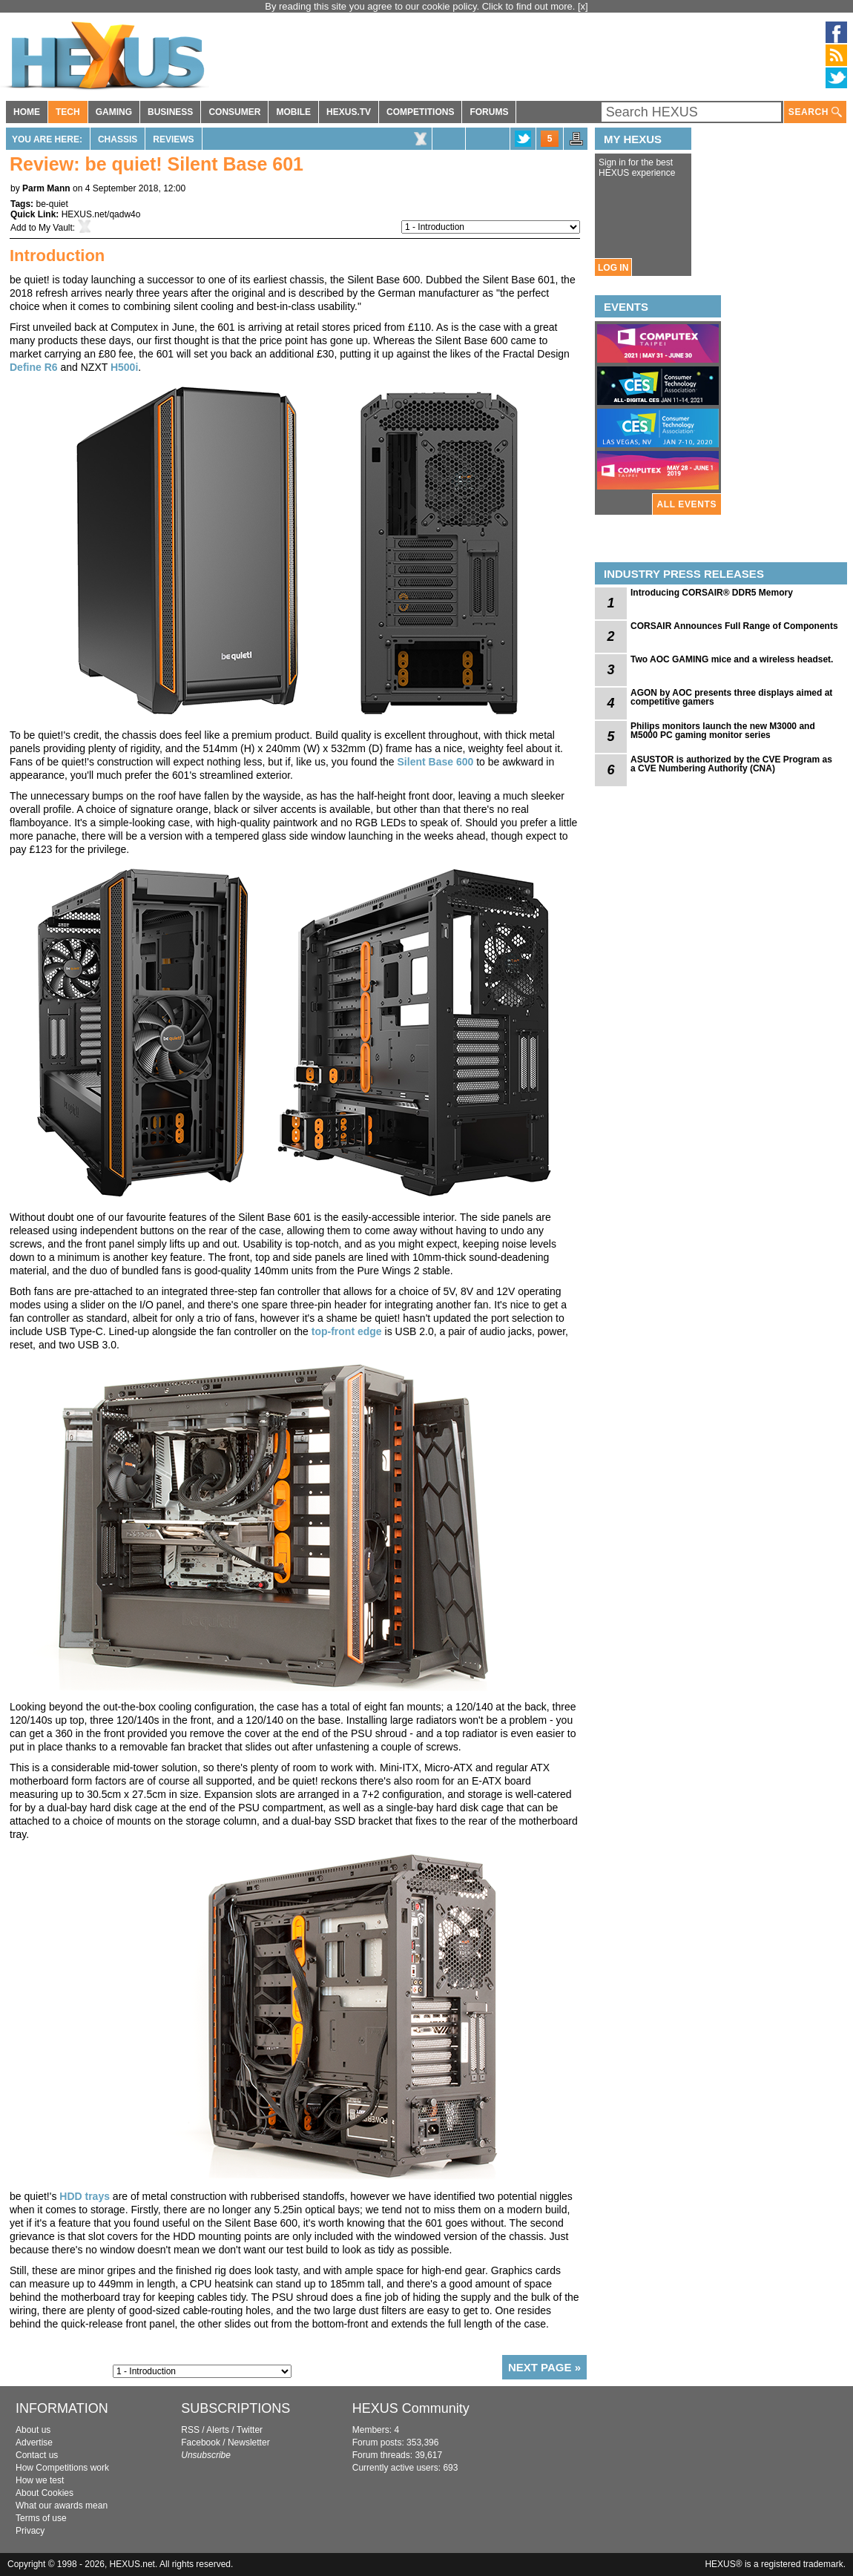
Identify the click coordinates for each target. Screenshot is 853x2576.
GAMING (114, 112)
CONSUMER (234, 112)
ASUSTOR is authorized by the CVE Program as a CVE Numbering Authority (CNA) (731, 764)
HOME (26, 112)
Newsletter (249, 2442)
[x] (583, 6)
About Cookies (44, 2493)
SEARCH (815, 112)
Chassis (117, 139)
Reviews (173, 139)
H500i (124, 367)
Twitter (250, 2430)
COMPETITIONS (420, 112)
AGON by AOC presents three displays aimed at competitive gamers (731, 697)
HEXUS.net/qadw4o (101, 214)
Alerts (217, 2430)
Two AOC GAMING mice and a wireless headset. (731, 659)
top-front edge (347, 1331)
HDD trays (84, 2196)
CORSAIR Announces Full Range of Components (734, 626)
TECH (68, 112)
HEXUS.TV (348, 112)
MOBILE (293, 112)
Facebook (200, 2442)
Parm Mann (46, 188)
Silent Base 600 (436, 762)
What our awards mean (62, 2505)
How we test (40, 2480)
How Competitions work (62, 2468)
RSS (190, 2430)
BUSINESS (170, 112)
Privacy (30, 2531)
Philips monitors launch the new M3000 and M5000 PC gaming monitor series (722, 730)
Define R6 (34, 367)
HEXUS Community (411, 2408)
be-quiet (51, 204)
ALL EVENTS (687, 504)
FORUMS (489, 112)
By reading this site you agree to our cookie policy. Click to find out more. (421, 6)
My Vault (56, 228)
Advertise (34, 2442)
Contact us (37, 2455)
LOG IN (613, 268)
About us (33, 2430)
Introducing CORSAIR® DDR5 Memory (711, 592)
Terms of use (41, 2518)
